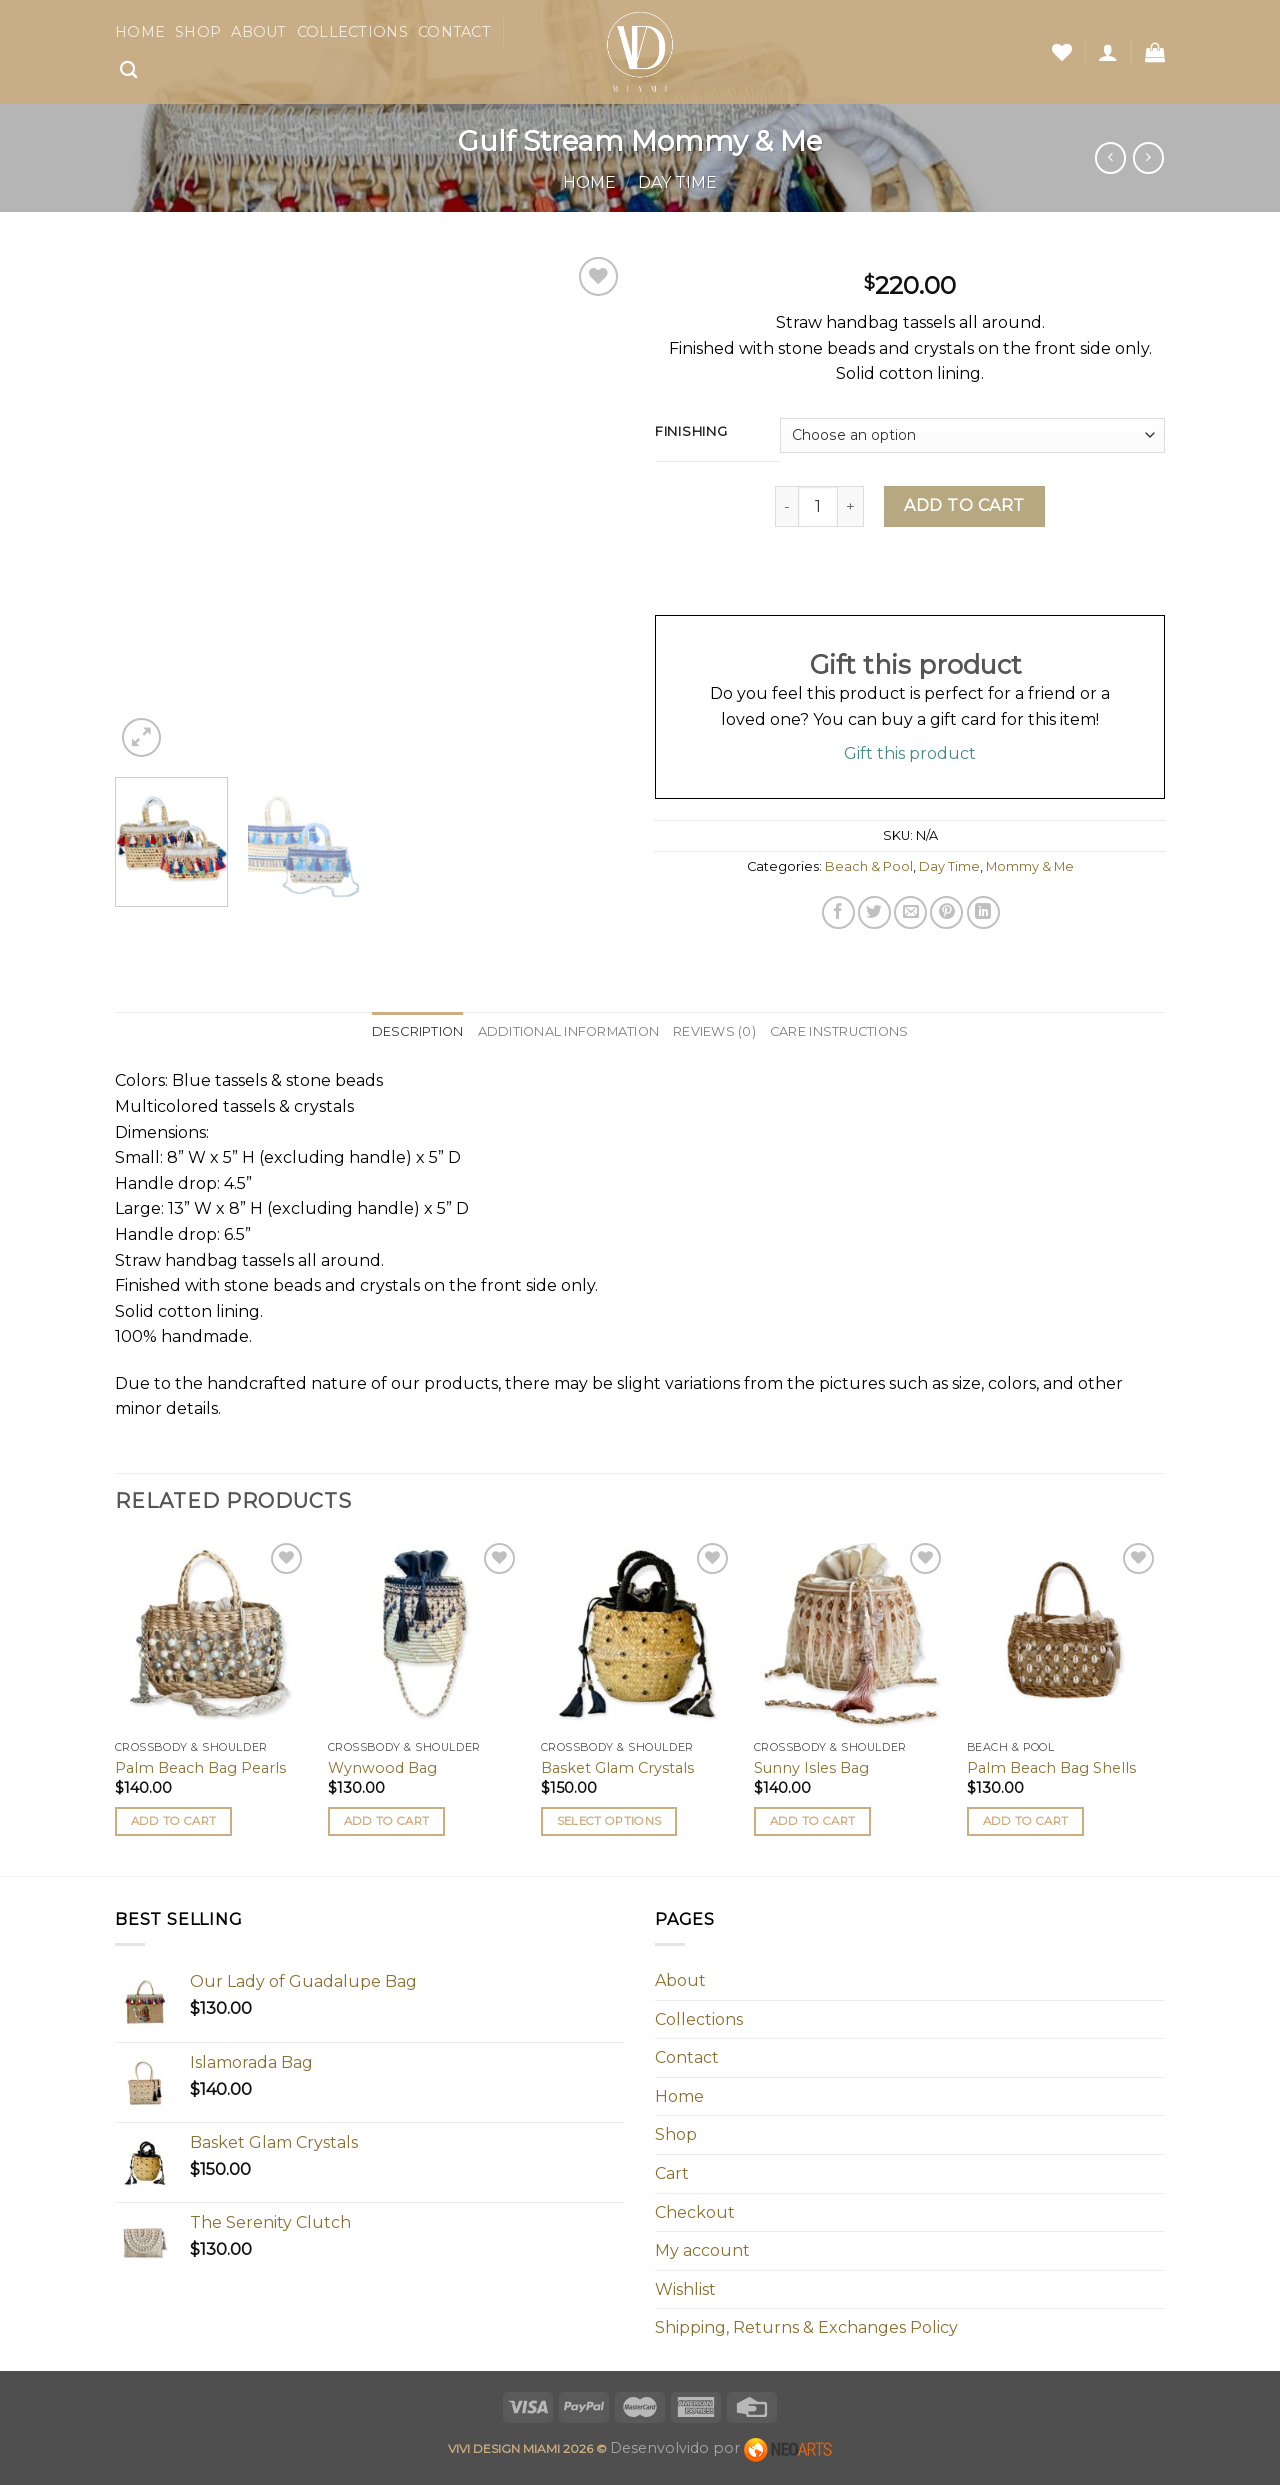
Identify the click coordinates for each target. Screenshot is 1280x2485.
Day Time (677, 182)
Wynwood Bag (382, 1768)
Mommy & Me (1030, 866)
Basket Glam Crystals (617, 1768)
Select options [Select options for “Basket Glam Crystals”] (609, 1821)
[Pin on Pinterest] (946, 912)
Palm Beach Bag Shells (1051, 1768)
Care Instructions (839, 1031)
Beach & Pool (869, 866)
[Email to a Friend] (910, 912)
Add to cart (964, 505)
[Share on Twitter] (874, 912)
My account (702, 2250)
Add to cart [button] (174, 1821)
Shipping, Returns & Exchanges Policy (806, 2327)
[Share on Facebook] (838, 912)
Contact (454, 32)
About (258, 32)
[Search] (128, 70)
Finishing (691, 432)
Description (418, 1031)
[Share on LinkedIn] (983, 912)
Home (140, 32)
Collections (352, 32)
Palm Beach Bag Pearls (200, 1768)
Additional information (569, 1031)
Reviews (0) (714, 1031)
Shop (198, 32)
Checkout (695, 2212)
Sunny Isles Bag (811, 1768)
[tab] (418, 1032)
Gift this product (910, 753)
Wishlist (685, 2289)
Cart (672, 2173)
